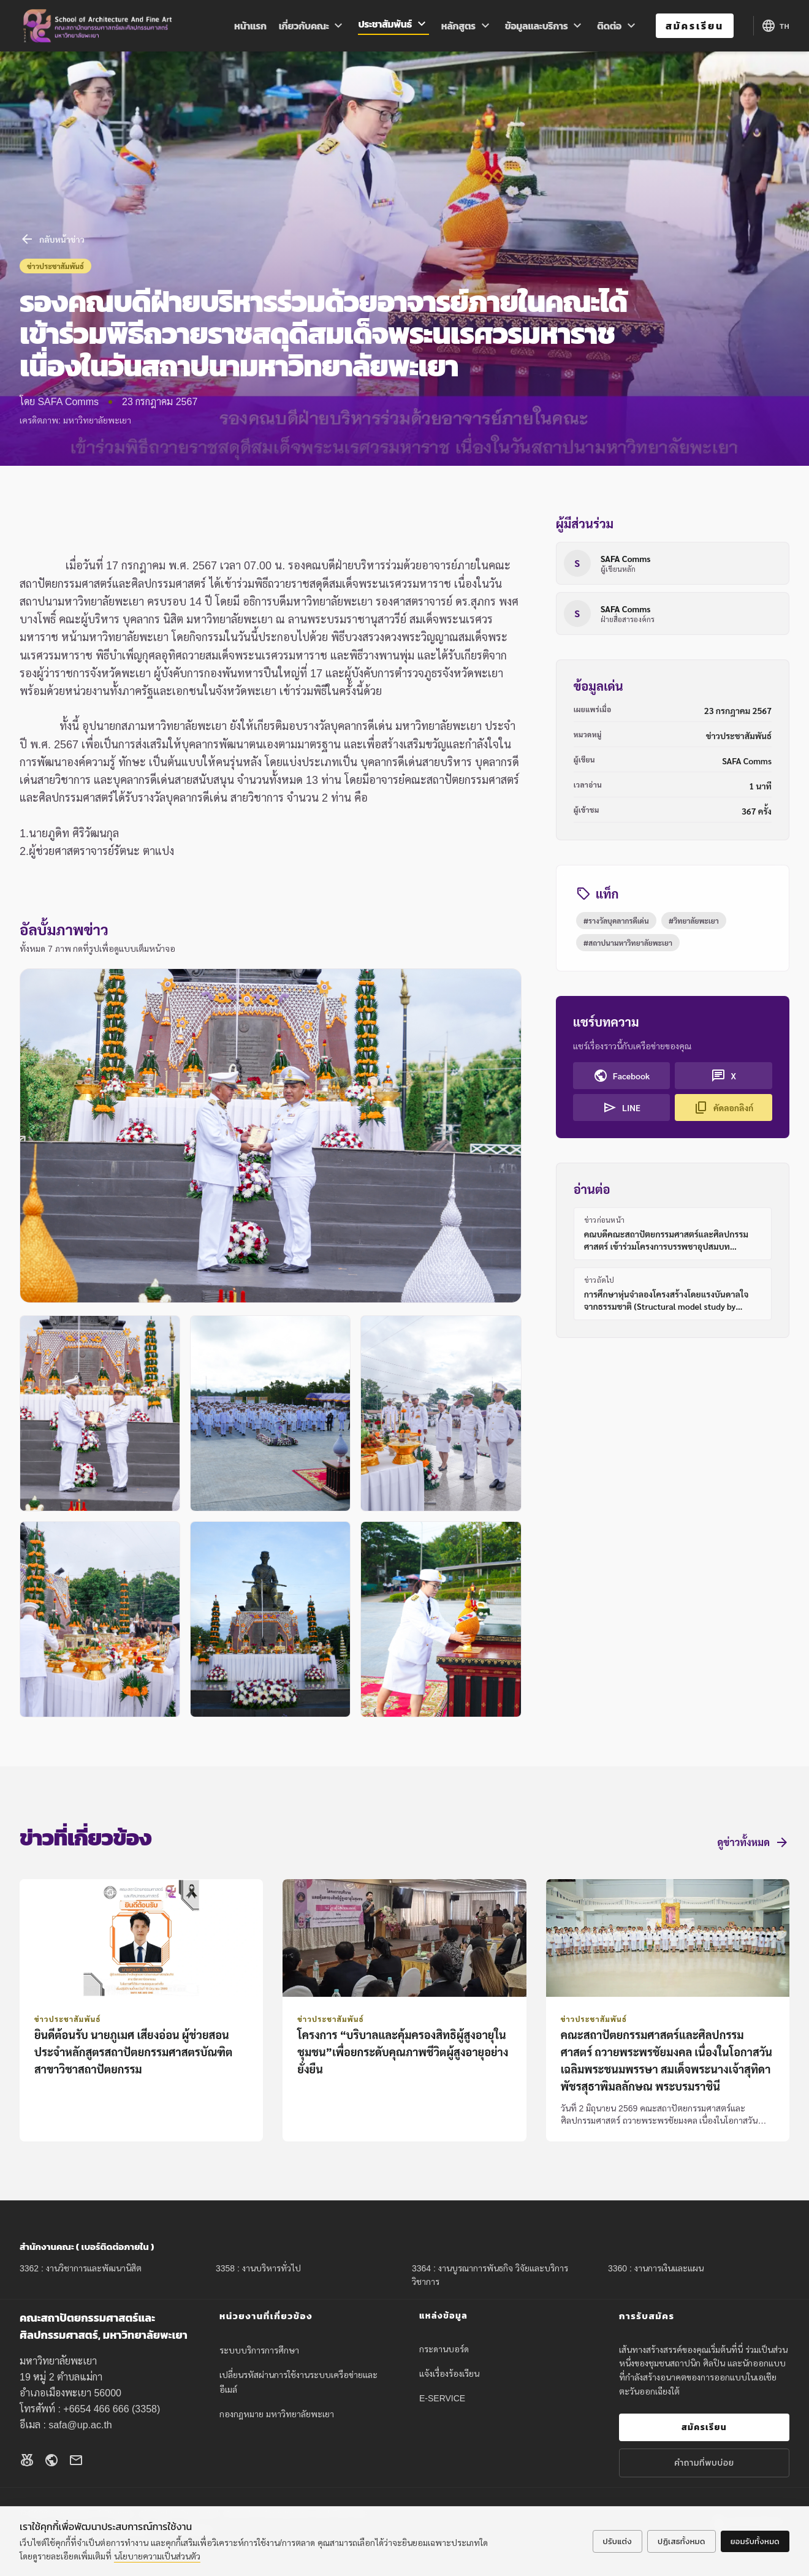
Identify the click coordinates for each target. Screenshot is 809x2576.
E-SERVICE (442, 2398)
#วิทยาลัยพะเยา (694, 920)
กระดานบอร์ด (444, 2349)
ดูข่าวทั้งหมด (753, 1842)
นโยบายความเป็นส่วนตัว (157, 2556)
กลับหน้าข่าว (52, 239)
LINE (621, 1107)
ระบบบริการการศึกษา (259, 2350)
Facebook (621, 1075)
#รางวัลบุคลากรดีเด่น (616, 920)
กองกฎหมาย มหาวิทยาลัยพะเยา (276, 2414)
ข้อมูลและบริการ (545, 25)
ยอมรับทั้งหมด (755, 2541)
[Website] (51, 2462)
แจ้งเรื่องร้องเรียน (449, 2374)
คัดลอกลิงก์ (723, 1107)
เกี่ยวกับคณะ (312, 25)
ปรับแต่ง (617, 2541)
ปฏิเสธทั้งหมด (681, 2541)
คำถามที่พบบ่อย (704, 2462)
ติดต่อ (618, 25)
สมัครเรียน (695, 25)
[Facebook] (27, 2462)
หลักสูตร (467, 25)
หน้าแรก (250, 25)
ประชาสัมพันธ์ (393, 24)
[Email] (76, 2462)
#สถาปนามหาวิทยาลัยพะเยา (627, 943)
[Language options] (775, 26)
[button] (270, 1135)
